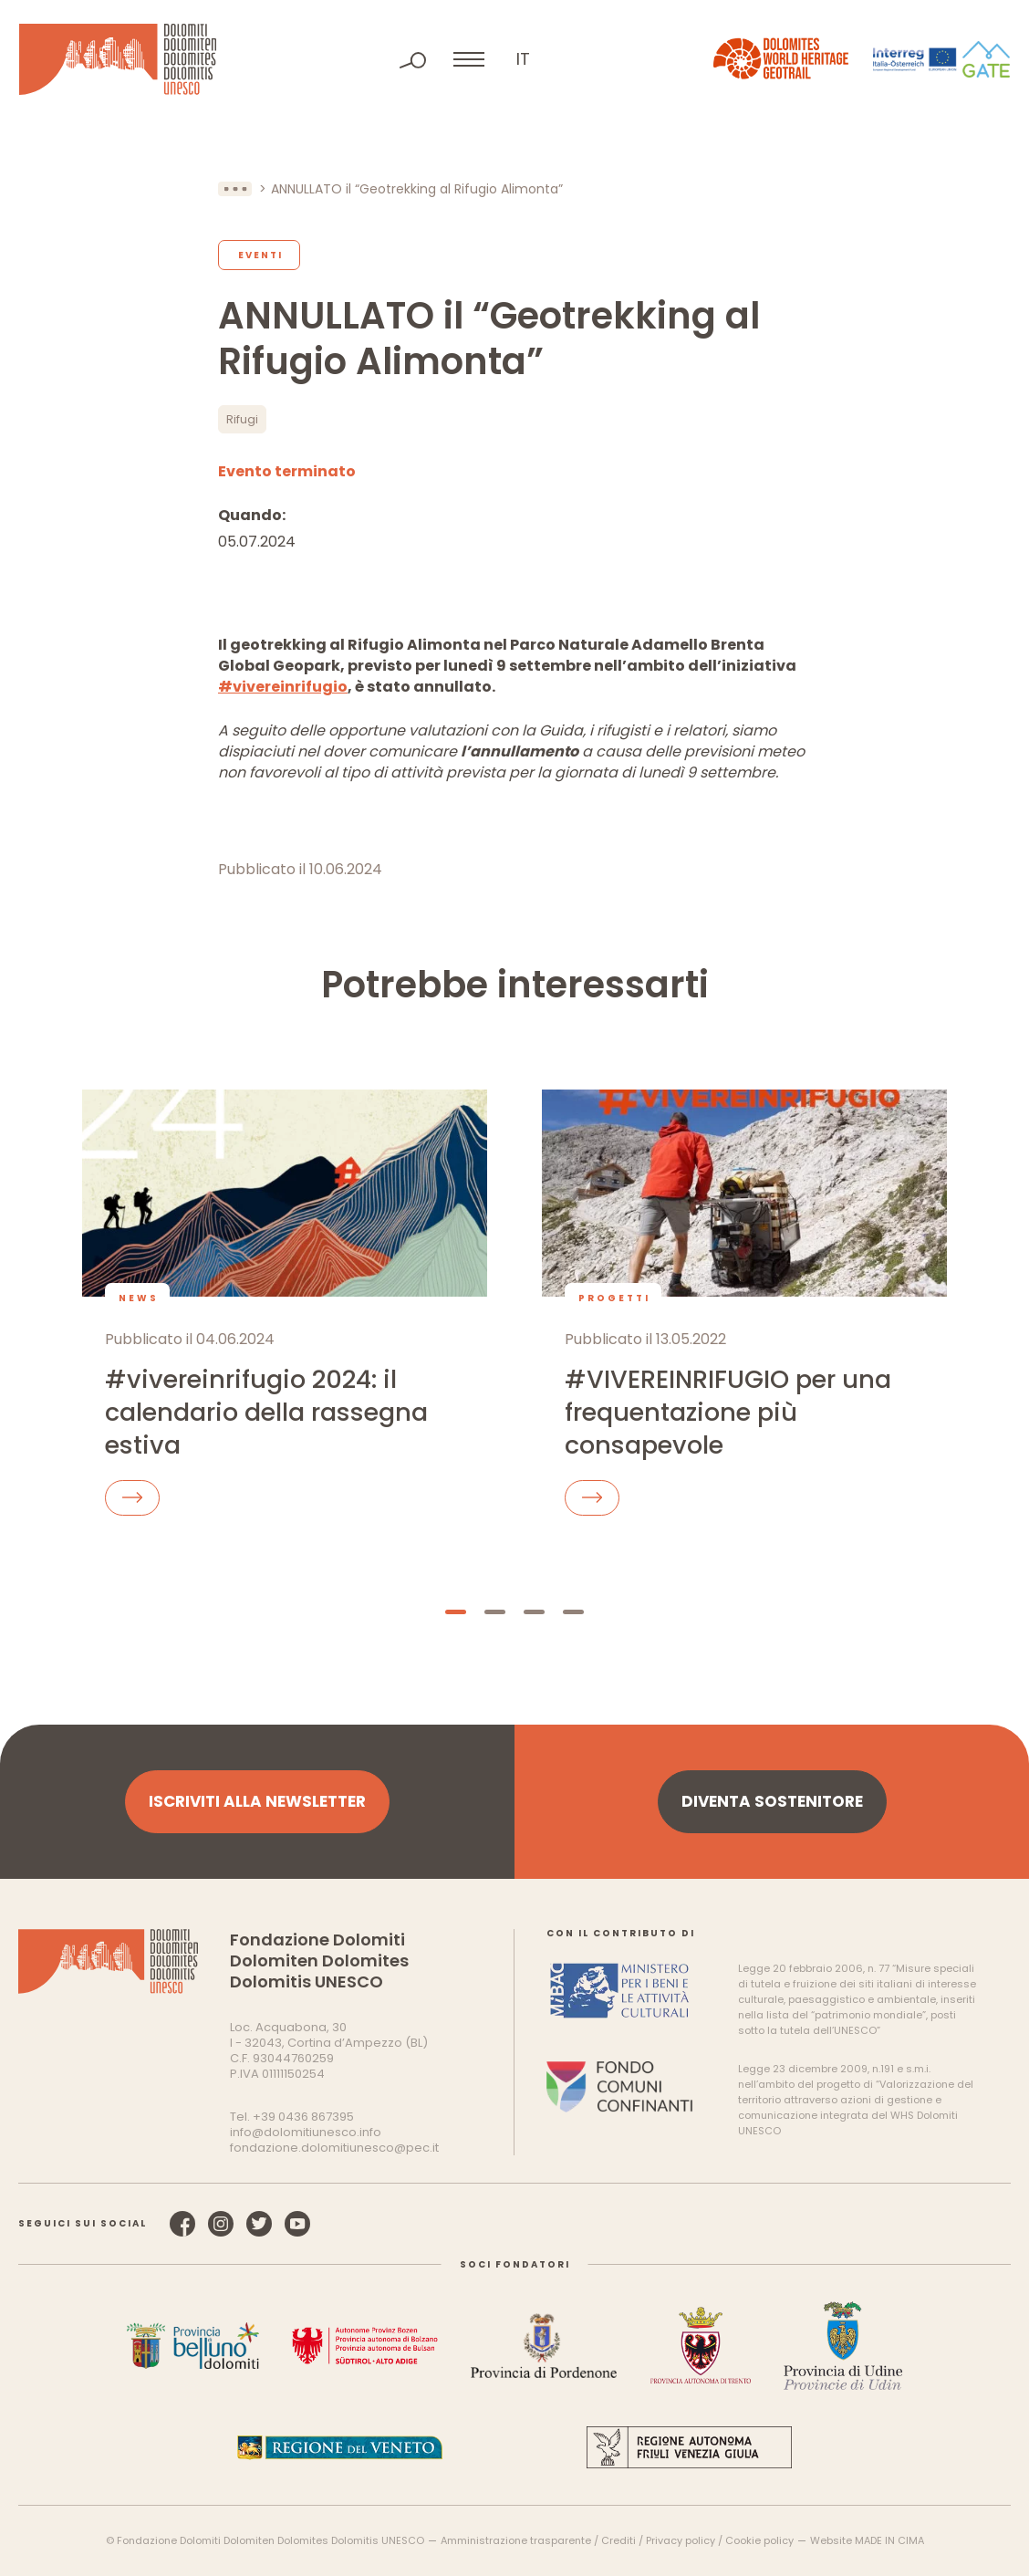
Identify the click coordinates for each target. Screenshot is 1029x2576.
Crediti (618, 2540)
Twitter (259, 2224)
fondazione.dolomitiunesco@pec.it (334, 2147)
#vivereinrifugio (283, 686)
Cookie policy (759, 2540)
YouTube (297, 2224)
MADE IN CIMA (889, 2540)
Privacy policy (680, 2540)
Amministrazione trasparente (516, 2540)
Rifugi (242, 419)
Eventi (260, 255)
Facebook (182, 2224)
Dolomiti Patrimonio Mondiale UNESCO (117, 59)
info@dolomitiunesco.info (305, 2132)
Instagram (221, 2224)
